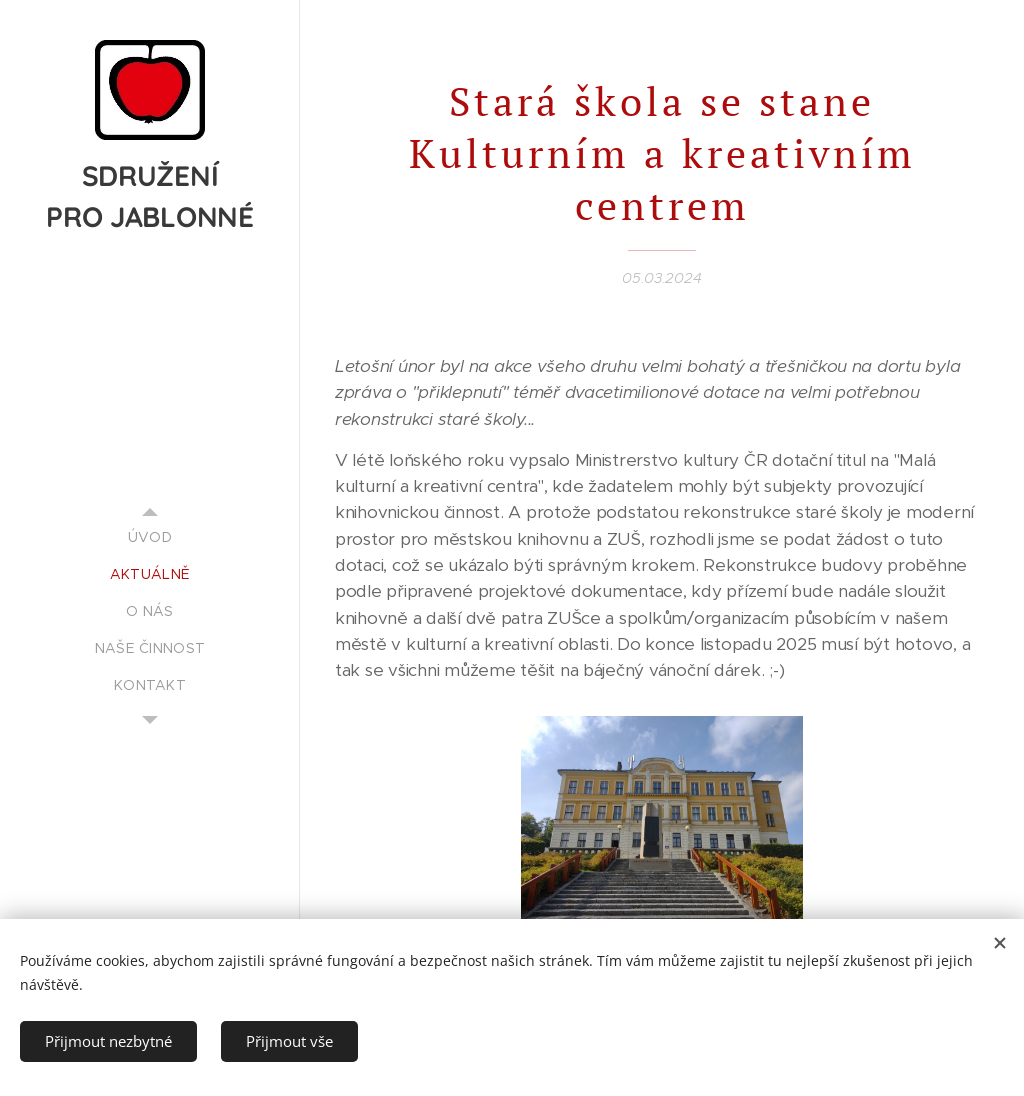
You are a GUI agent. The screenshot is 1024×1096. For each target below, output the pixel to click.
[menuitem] (150, 537)
